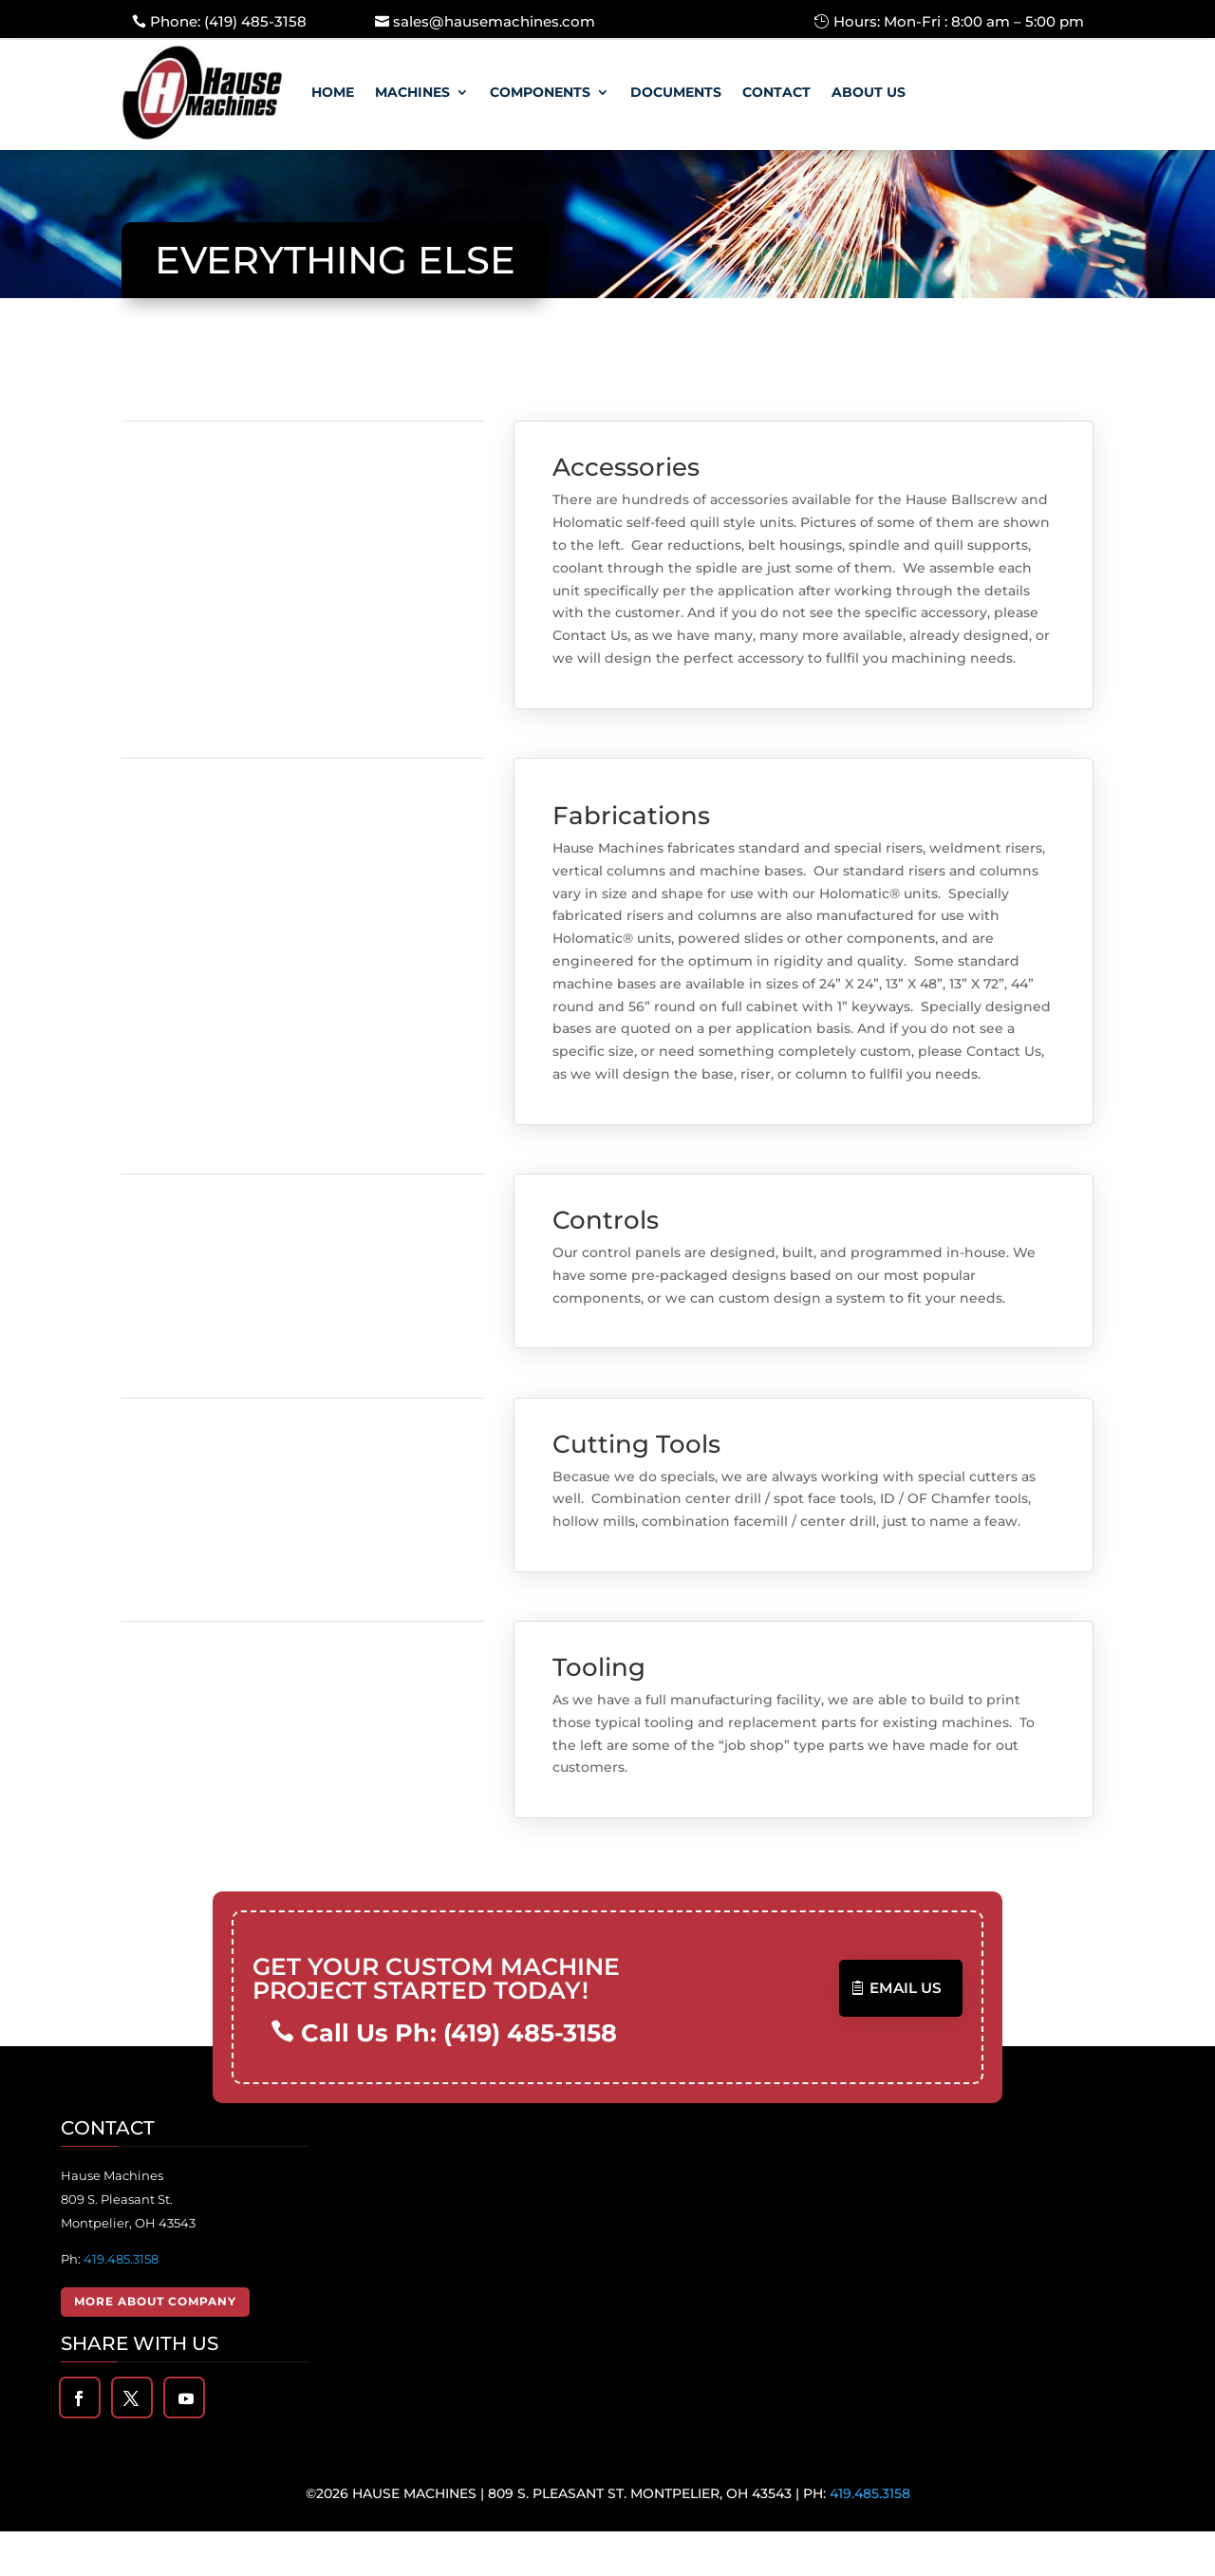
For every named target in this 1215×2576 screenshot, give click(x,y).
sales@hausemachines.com (494, 21)
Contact (776, 92)
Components (540, 92)
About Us (869, 92)
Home (332, 92)
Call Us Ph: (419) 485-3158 (455, 2077)
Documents (675, 92)
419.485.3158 (121, 2302)
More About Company (155, 2346)
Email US (906, 2033)
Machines (412, 92)
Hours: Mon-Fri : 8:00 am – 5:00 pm (958, 21)
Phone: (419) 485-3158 (228, 21)
